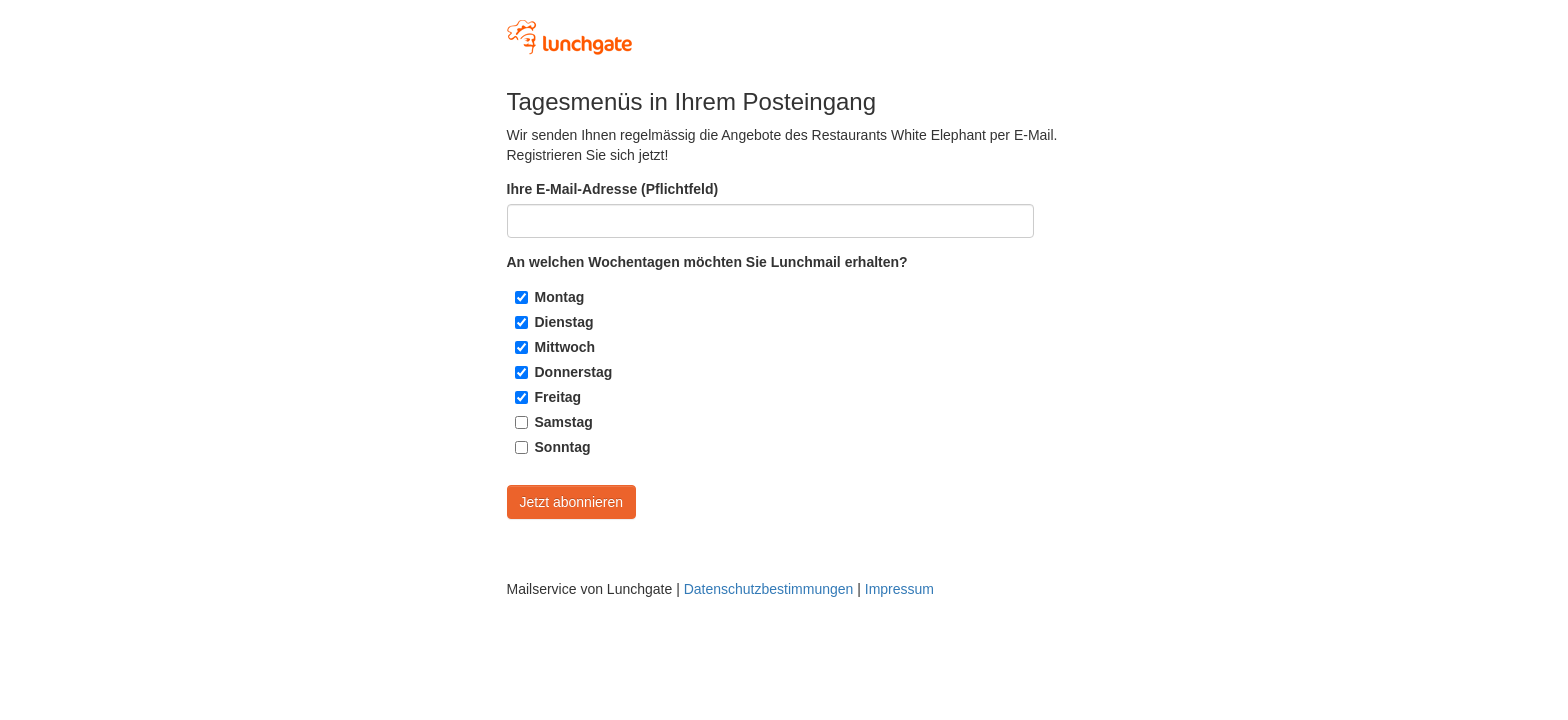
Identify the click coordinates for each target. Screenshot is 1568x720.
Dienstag (564, 322)
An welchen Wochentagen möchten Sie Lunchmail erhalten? (707, 262)
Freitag (558, 397)
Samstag (564, 422)
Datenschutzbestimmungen (769, 589)
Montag (560, 297)
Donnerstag (574, 372)
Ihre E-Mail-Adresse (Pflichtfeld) (613, 189)
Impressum (899, 589)
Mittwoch (565, 347)
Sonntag (563, 447)
